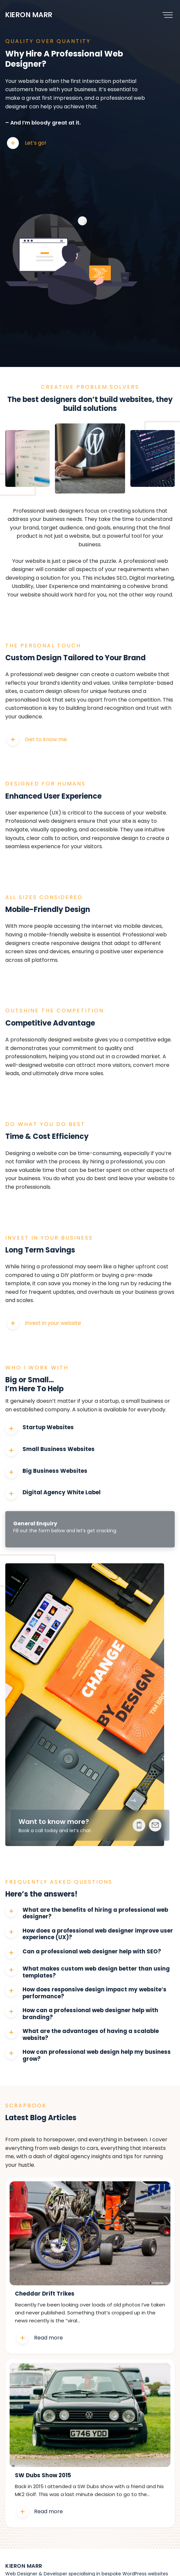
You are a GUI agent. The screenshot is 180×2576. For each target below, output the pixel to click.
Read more (48, 2337)
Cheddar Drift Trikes (44, 2294)
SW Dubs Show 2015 (43, 2475)
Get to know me (46, 739)
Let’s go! (35, 143)
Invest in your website (53, 1323)
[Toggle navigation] (167, 14)
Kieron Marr (29, 14)
